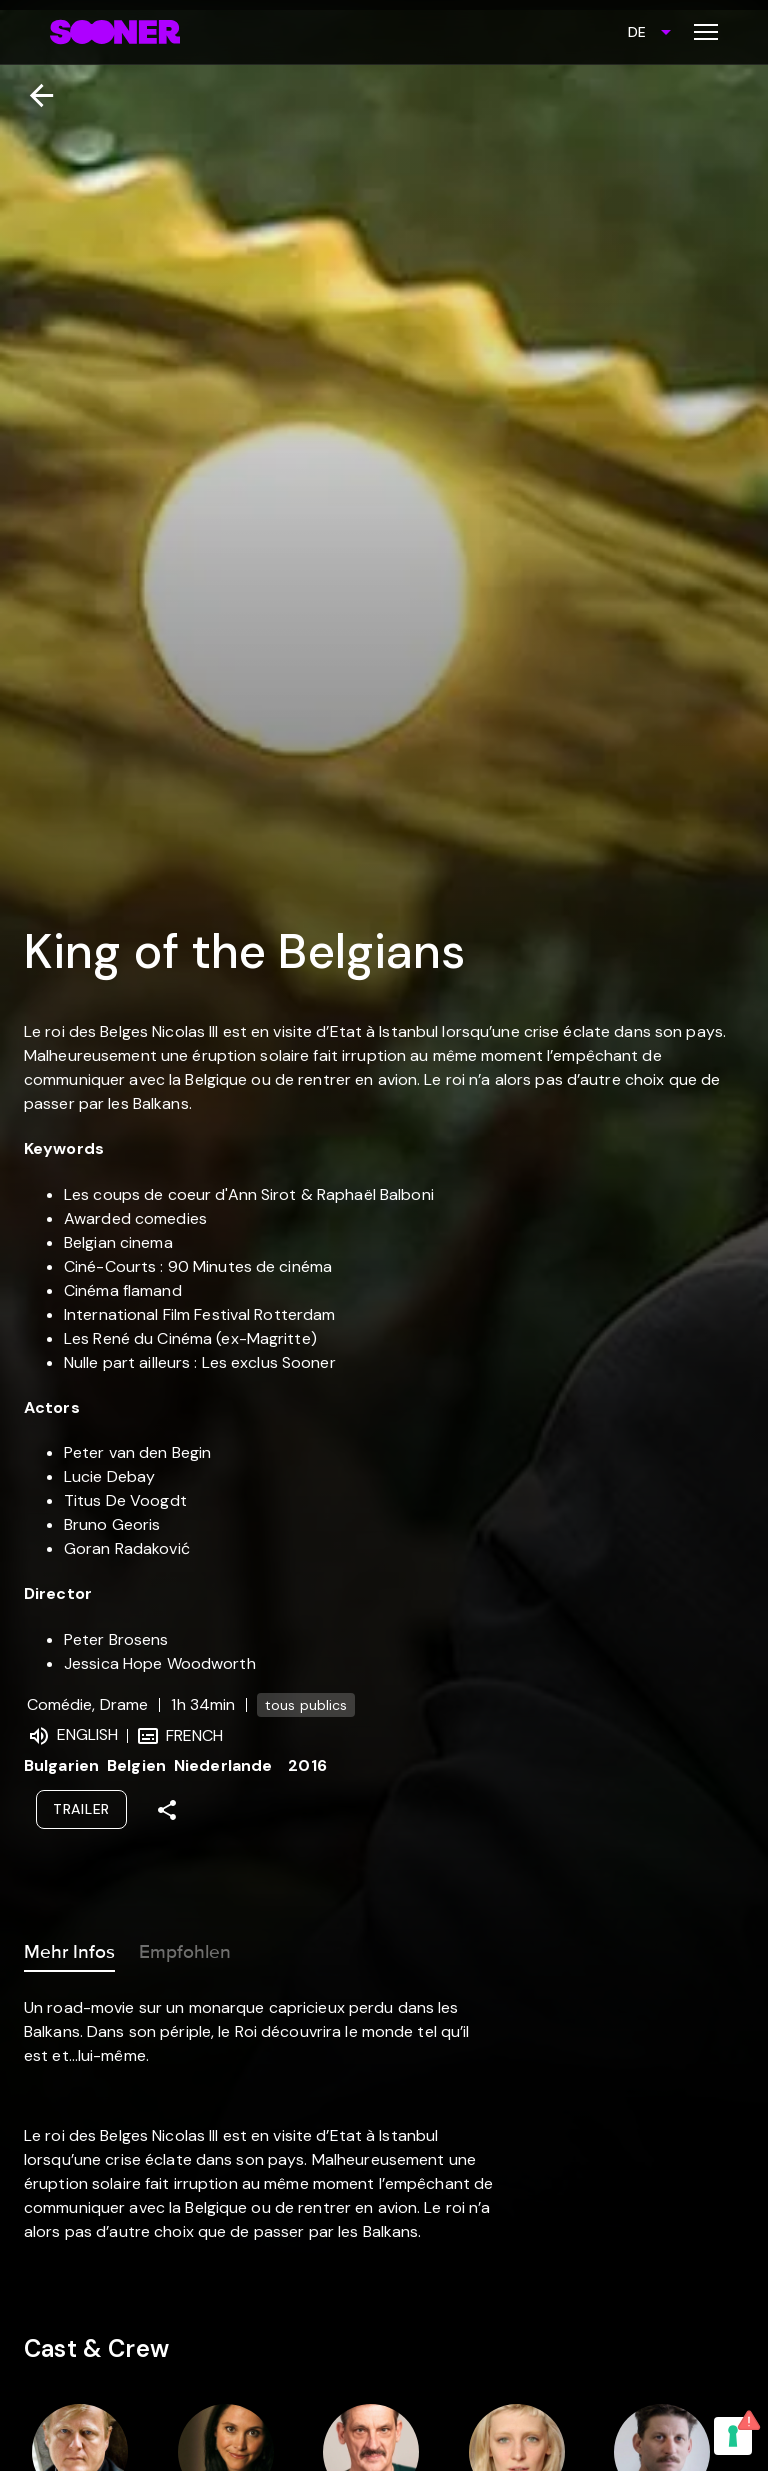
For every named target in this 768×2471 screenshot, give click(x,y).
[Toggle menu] (706, 32)
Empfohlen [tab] (185, 1948)
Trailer (81, 1809)
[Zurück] (33, 95)
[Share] (167, 1810)
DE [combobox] (637, 32)
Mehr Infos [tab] (69, 1948)
